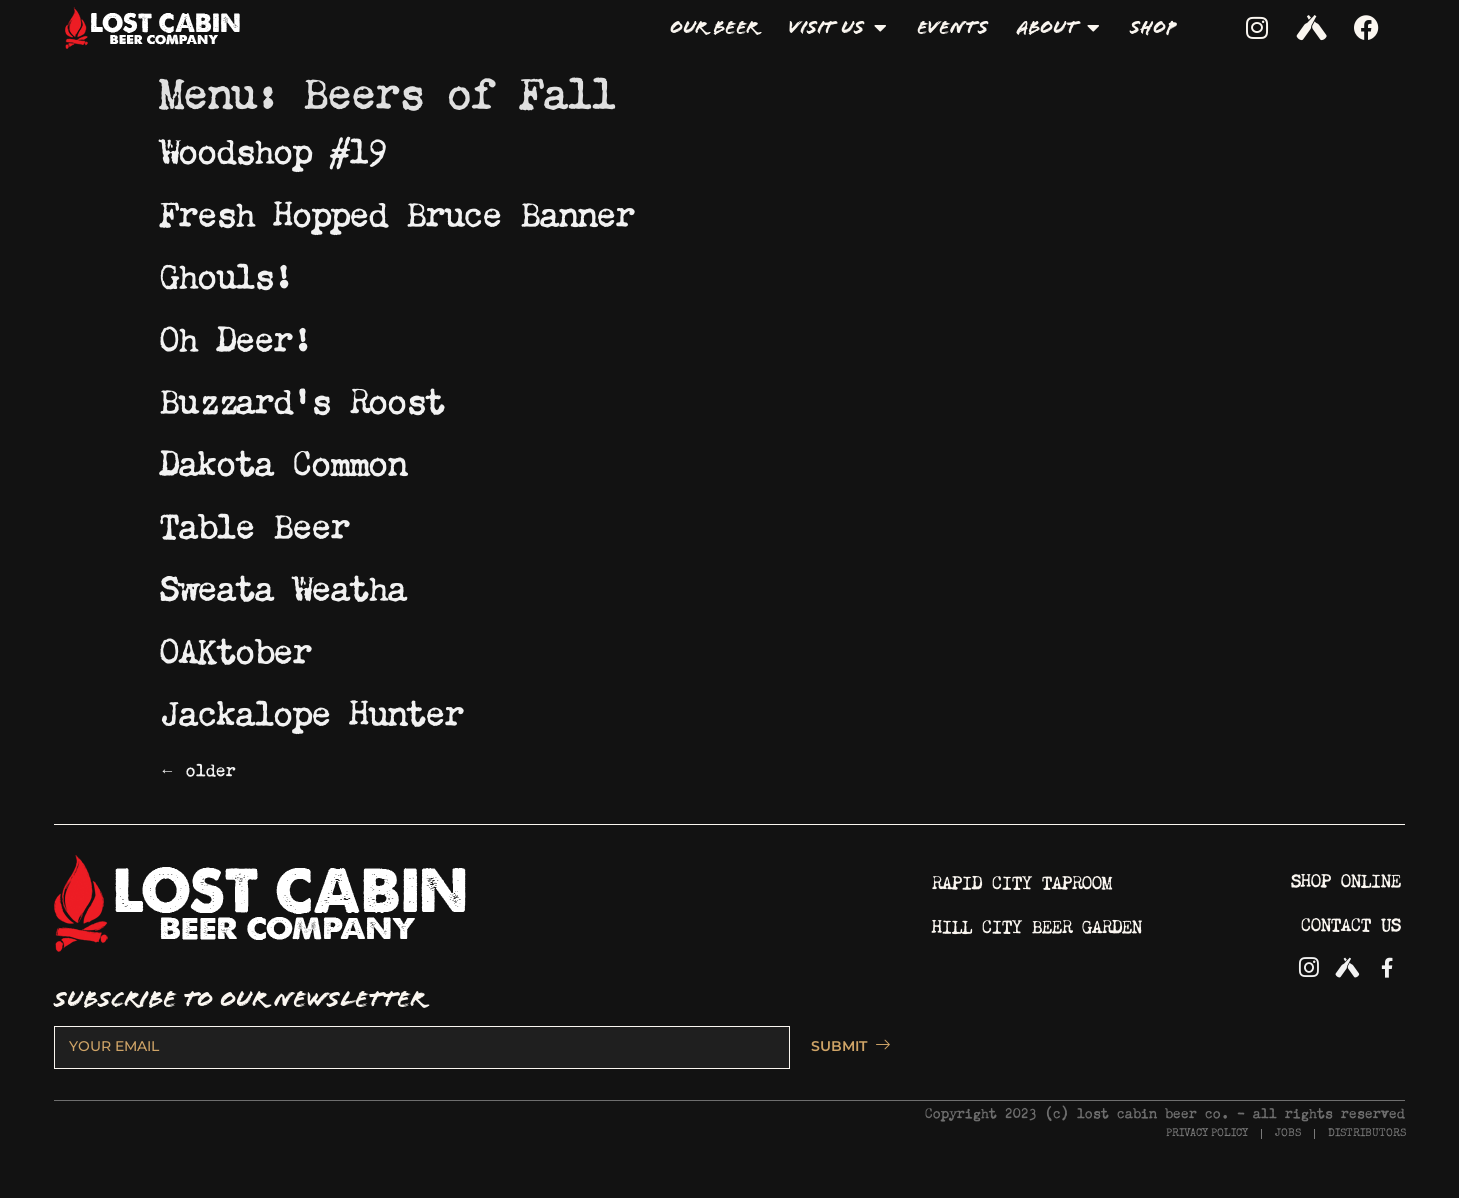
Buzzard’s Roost (302, 396)
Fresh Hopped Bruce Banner (397, 209)
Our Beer (714, 27)
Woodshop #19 (274, 146)
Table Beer (255, 521)
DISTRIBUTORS (1367, 1133)
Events (952, 27)
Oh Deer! (236, 334)
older (198, 767)
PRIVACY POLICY (1207, 1133)
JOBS (1288, 1133)
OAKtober (236, 646)
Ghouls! (226, 271)
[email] (422, 1047)
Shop (1152, 27)
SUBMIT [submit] (841, 1046)
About (1058, 28)
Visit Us (837, 28)
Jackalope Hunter (312, 708)
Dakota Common (283, 458)
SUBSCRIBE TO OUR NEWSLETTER (239, 999)
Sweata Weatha (283, 583)
